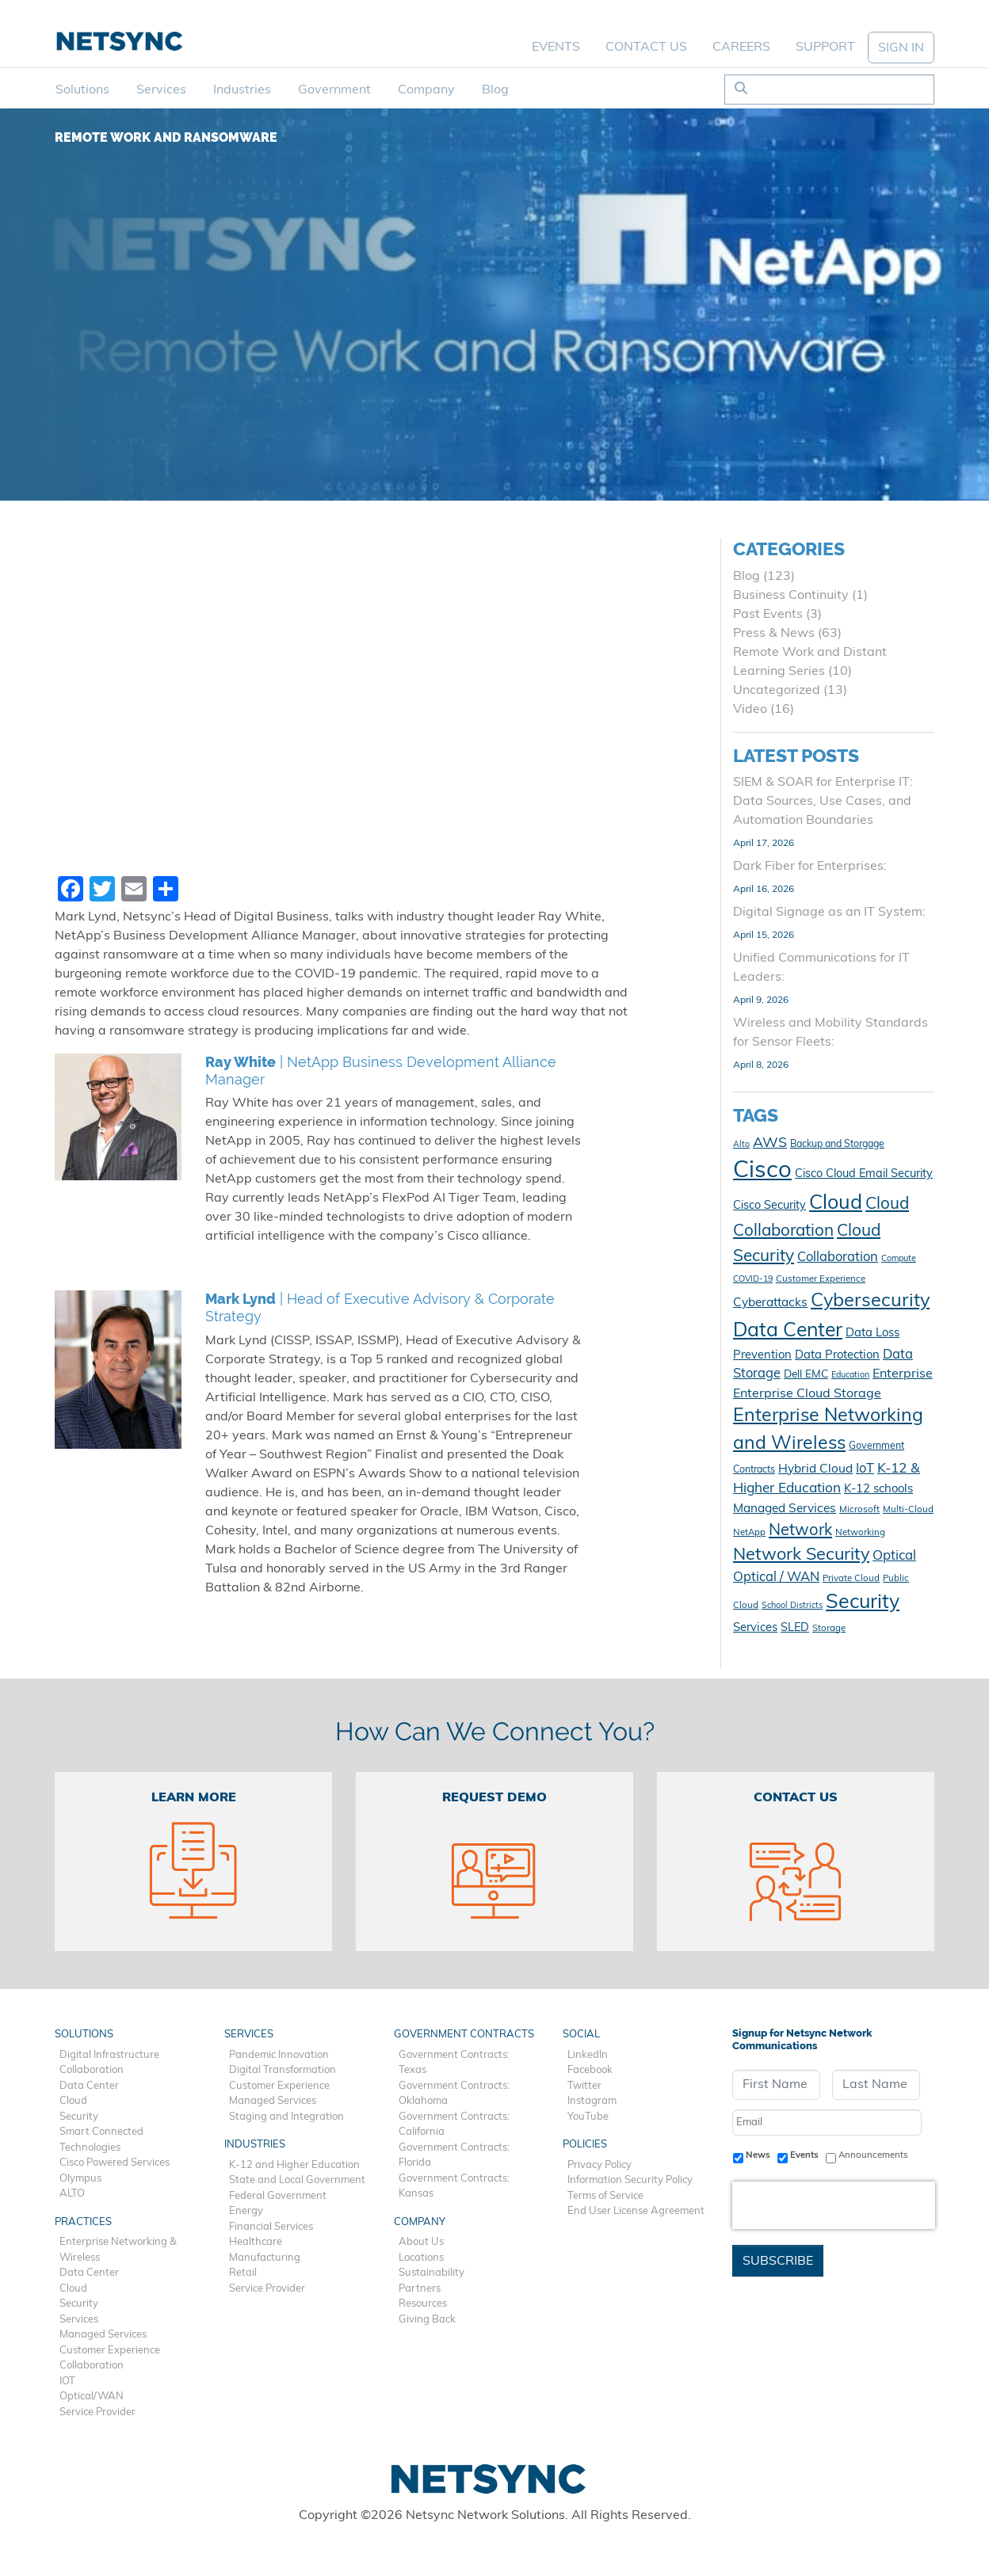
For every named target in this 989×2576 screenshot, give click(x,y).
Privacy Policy (599, 2165)
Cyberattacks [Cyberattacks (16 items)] (770, 1303)
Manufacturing (264, 2258)
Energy (246, 2211)
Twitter (584, 2086)
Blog (495, 90)
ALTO (72, 2194)
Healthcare (255, 2242)
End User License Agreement (636, 2211)
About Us (421, 2242)
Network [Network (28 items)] (800, 1531)
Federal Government (277, 2196)
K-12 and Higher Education (294, 2165)
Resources (423, 2304)
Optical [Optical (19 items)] (894, 1556)
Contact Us (646, 47)
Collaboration (91, 2070)
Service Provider (97, 2412)
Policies (585, 2145)
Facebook (590, 2070)
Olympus (80, 2179)
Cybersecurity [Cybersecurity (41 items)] (870, 1301)
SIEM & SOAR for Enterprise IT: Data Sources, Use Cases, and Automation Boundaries (823, 801)
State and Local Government (297, 2180)
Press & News (774, 633)
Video (750, 709)
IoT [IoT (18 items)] (865, 1469)
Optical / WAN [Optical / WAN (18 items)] (776, 1578)
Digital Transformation (282, 2070)
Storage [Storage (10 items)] (829, 1628)
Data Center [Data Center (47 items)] (787, 1331)
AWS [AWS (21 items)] (770, 1143)
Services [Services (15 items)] (755, 1628)
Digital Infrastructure (109, 2055)
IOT (67, 2381)
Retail (243, 2273)
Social (581, 2034)
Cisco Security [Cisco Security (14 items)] (769, 1206)
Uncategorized (776, 690)
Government (334, 90)
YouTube (588, 2117)
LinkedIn (587, 2055)
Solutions (82, 90)
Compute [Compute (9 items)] (898, 1259)
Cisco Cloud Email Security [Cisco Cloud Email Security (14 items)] (864, 1174)
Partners (420, 2289)
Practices (83, 2222)
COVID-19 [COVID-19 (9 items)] (753, 1279)
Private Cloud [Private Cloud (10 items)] (851, 1578)
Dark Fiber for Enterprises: (810, 866)
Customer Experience (109, 2350)
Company (426, 90)
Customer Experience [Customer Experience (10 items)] (820, 1279)
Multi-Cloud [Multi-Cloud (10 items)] (908, 1510)
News (758, 2155)
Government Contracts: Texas (454, 2063)
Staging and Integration (286, 2117)
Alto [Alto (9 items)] (741, 1145)
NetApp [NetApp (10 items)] (749, 1533)
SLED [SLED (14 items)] (795, 1628)
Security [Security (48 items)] (862, 1603)
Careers (741, 47)
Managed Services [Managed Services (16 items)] (784, 1509)
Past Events (768, 614)
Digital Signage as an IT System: (829, 912)
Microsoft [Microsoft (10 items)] (859, 1510)
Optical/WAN (91, 2396)
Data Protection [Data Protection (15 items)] (837, 1356)
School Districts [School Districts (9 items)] (792, 1606)
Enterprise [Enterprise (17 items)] (903, 1374)
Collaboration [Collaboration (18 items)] (837, 1258)
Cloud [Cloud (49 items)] (835, 1204)
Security (78, 2117)
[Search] (845, 89)
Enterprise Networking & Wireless (118, 2250)
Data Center (89, 2086)
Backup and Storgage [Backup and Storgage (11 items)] (837, 1144)
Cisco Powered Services (114, 2163)
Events (556, 47)
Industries (242, 90)
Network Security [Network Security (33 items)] (801, 1555)
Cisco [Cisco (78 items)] (762, 1171)
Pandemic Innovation (279, 2055)
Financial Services (271, 2227)
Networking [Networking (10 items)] (860, 1533)
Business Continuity (791, 595)
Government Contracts (464, 2034)
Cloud (73, 2101)
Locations (421, 2258)
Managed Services (103, 2335)
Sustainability (431, 2273)
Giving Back (427, 2320)
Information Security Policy (630, 2180)
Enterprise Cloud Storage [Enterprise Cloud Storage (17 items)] (807, 1394)
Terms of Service (605, 2196)
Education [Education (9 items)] (850, 1375)
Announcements (873, 2155)
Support (825, 47)
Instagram (592, 2101)
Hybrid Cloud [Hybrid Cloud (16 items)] (815, 1469)
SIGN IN (901, 48)
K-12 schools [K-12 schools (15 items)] (878, 1490)
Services (161, 90)
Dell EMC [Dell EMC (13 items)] (806, 1375)
